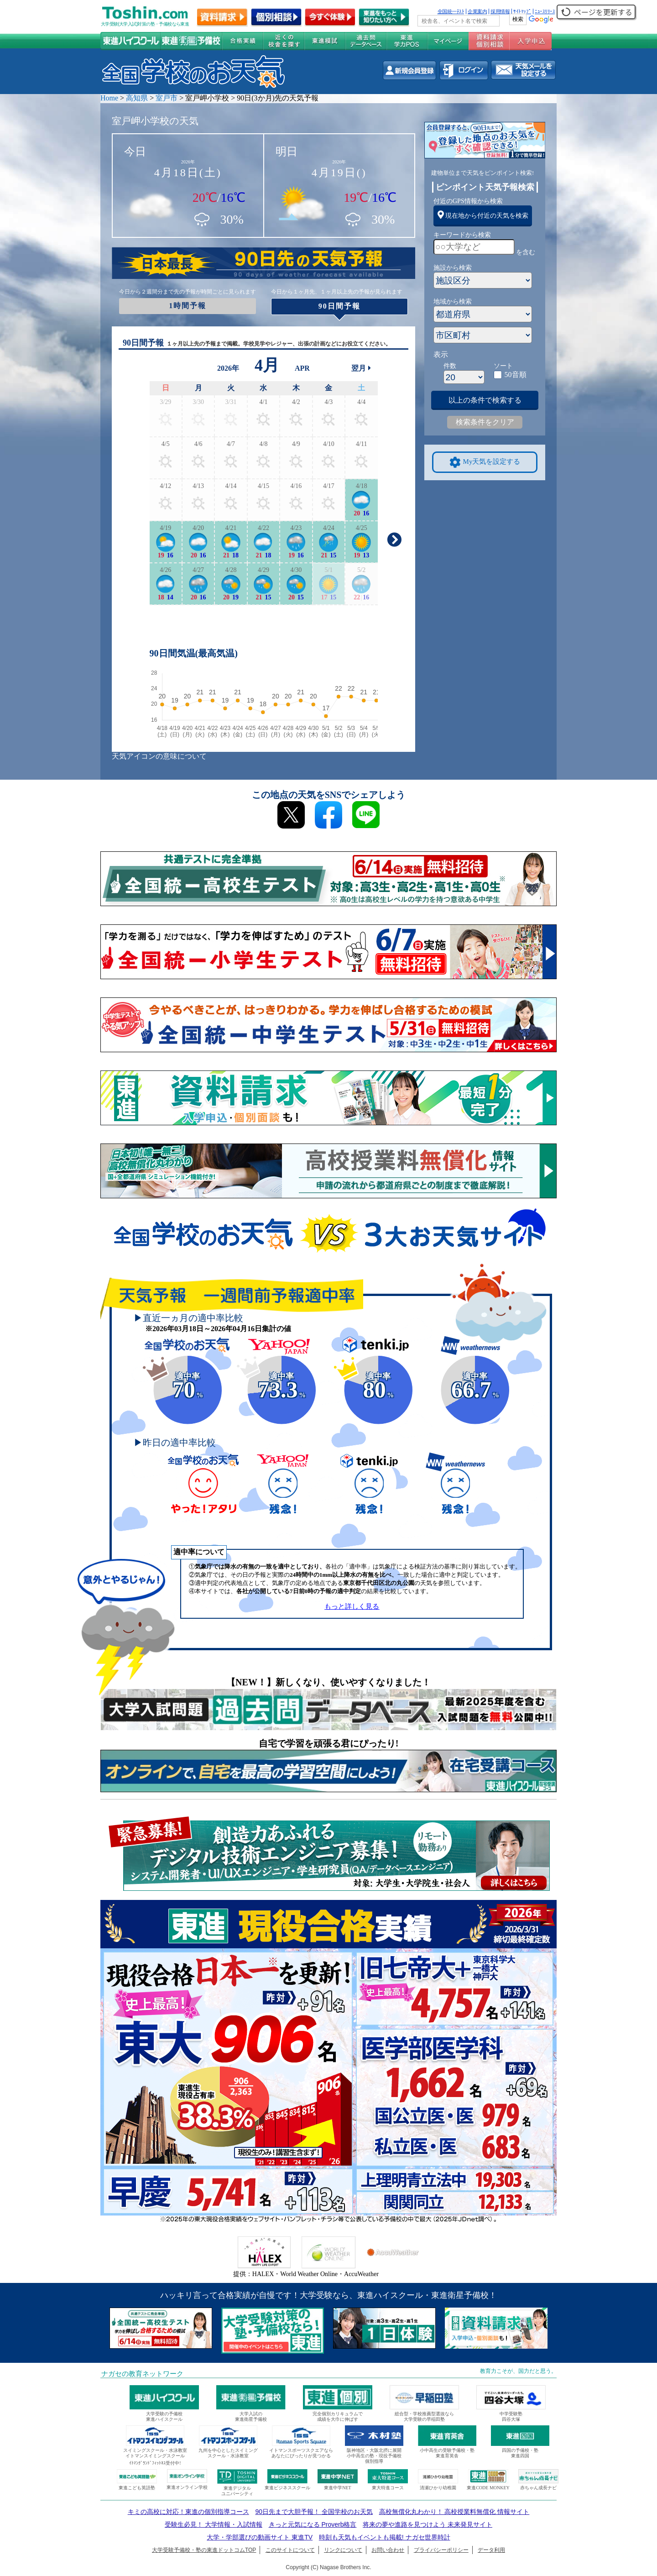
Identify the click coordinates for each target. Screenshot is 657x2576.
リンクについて (343, 2550)
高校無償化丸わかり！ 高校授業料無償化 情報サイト (454, 2511)
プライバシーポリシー (441, 2550)
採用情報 (500, 11)
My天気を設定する (485, 462)
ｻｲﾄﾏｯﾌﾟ (522, 11)
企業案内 (477, 11)
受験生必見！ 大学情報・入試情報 (213, 2524)
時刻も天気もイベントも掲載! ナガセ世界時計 (384, 2537)
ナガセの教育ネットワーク (142, 2373)
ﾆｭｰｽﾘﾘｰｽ (545, 11)
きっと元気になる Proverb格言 (313, 2524)
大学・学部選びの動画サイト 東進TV (260, 2537)
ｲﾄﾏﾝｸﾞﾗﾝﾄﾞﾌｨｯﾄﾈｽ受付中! (155, 2463)
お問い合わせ (387, 2550)
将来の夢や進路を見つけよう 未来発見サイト (427, 2524)
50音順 (516, 374)
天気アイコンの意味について (159, 756)
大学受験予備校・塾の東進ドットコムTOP (204, 2550)
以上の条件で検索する (484, 400)
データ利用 (491, 2550)
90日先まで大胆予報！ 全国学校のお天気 (313, 2511)
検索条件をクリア (485, 422)
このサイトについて (290, 2550)
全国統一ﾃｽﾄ (451, 11)
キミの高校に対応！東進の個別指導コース (188, 2511)
